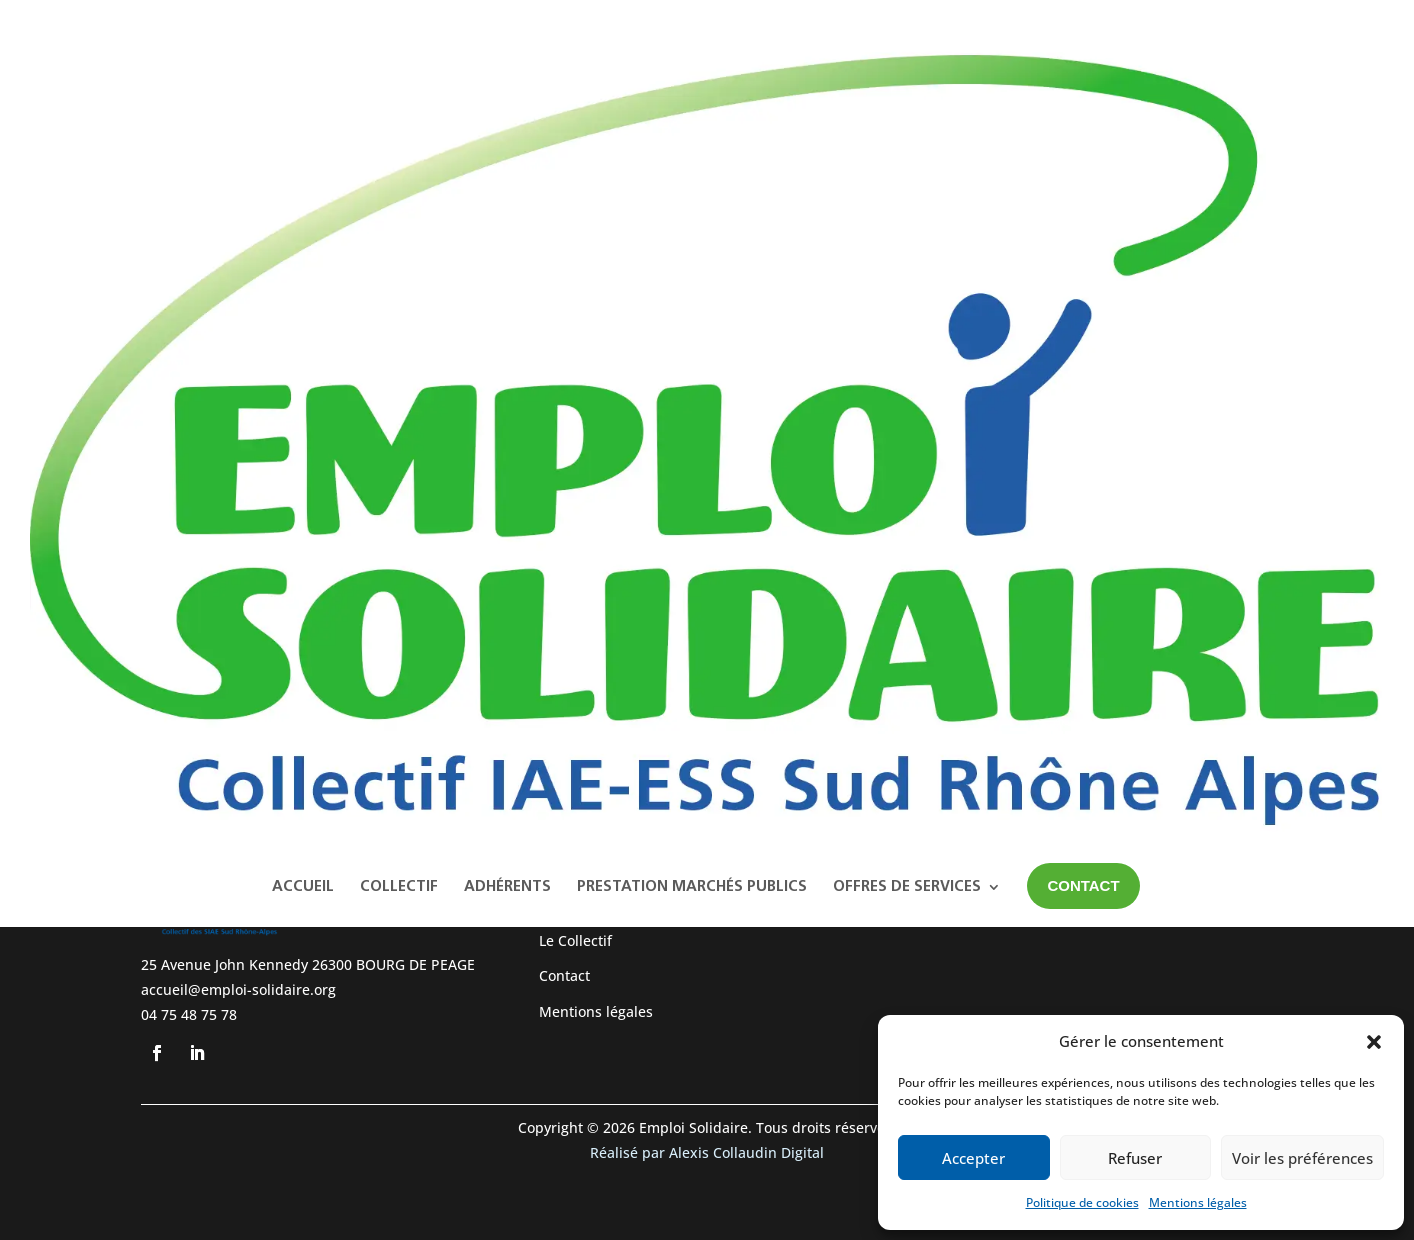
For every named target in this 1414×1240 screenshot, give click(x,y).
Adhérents (507, 170)
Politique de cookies (1082, 1202)
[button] (1374, 1042)
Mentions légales (1198, 1202)
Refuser (1135, 1158)
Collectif (399, 170)
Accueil (303, 170)
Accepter (973, 1158)
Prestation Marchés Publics (692, 170)
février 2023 (1092, 616)
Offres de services (907, 170)
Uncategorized (1100, 706)
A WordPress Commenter (1136, 501)
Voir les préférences (1302, 1158)
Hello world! (1092, 384)
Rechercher (1197, 287)
